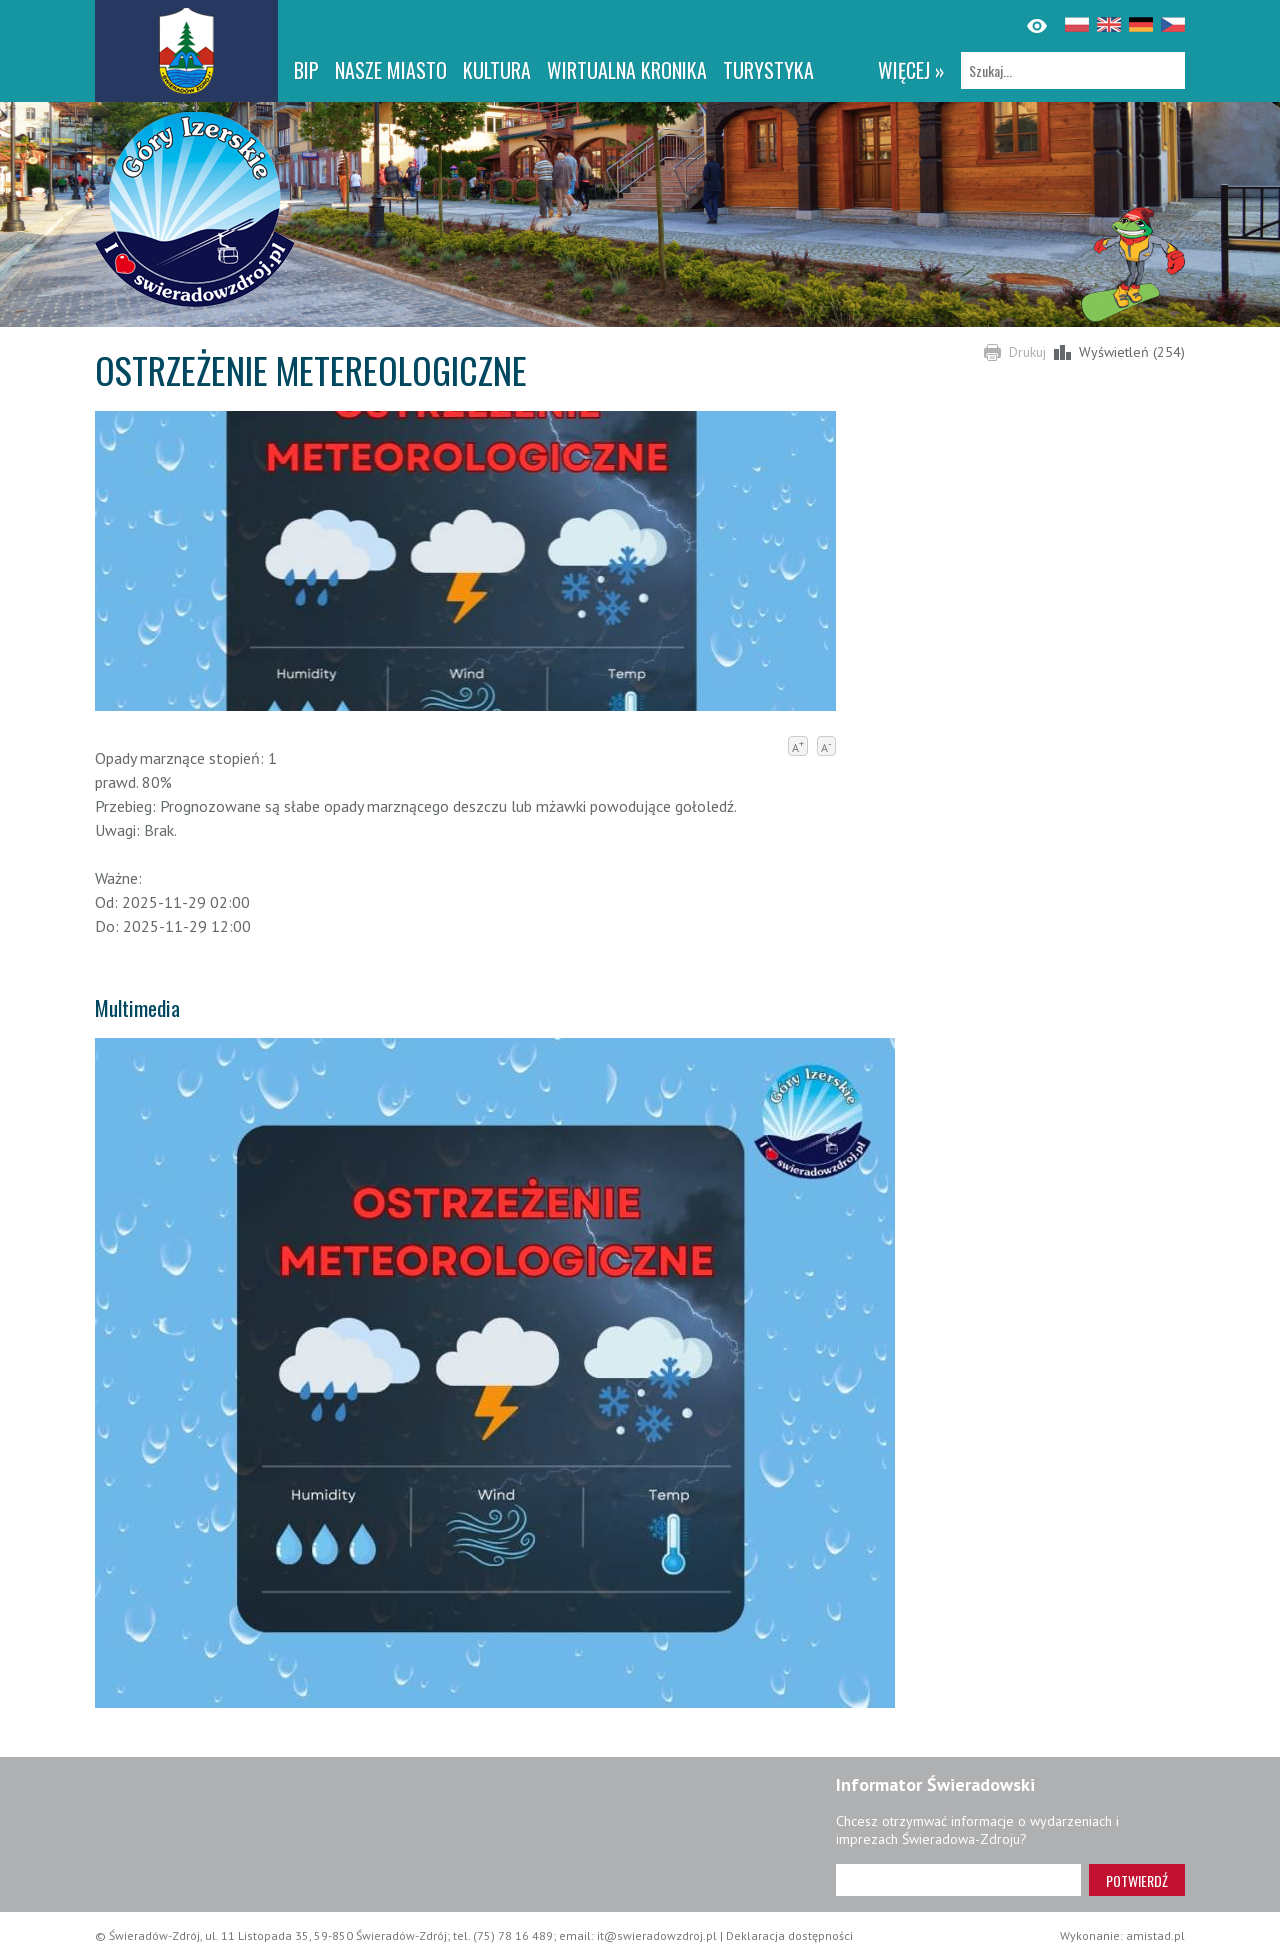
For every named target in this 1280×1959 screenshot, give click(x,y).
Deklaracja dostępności (789, 1935)
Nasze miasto (391, 70)
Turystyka (768, 70)
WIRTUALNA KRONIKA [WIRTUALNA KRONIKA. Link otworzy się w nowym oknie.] (627, 70)
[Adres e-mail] (958, 1880)
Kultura (497, 70)
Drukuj (1027, 352)
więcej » (911, 70)
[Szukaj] (1073, 70)
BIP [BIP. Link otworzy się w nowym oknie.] (306, 70)
